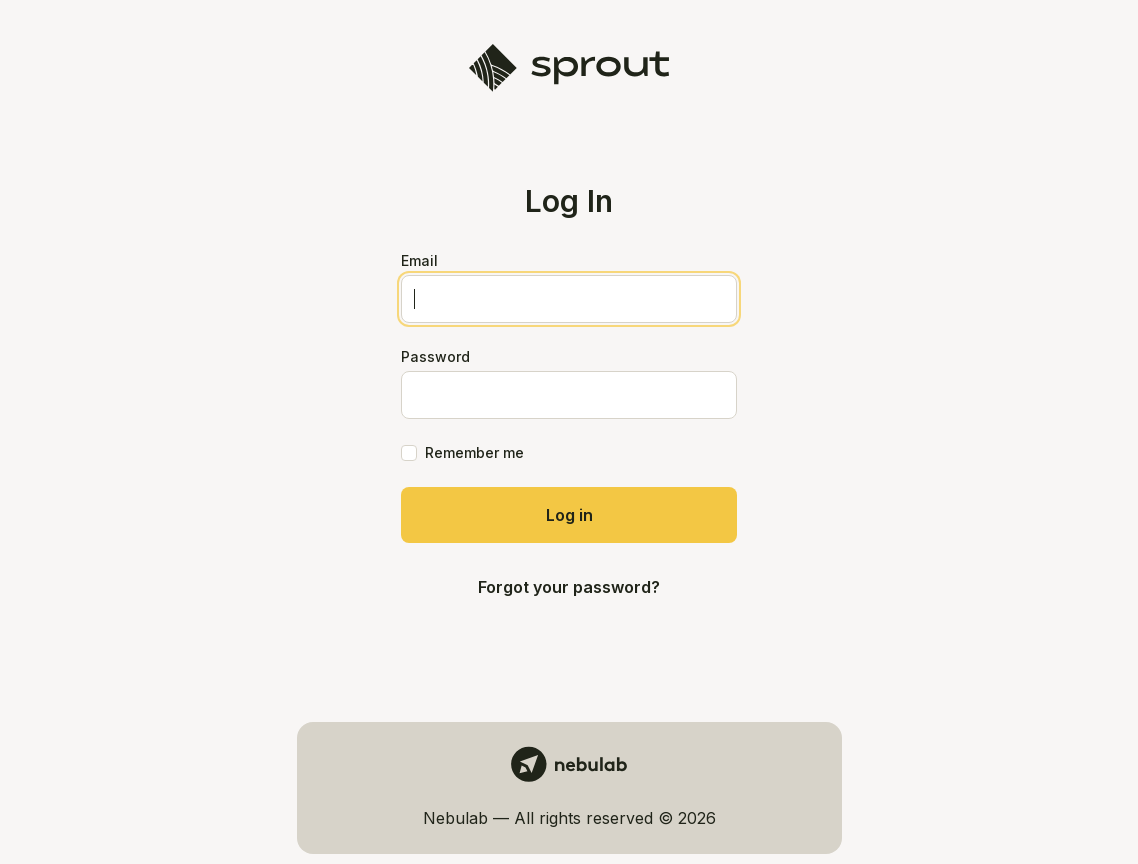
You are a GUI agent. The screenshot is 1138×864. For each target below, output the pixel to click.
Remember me (474, 452)
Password (435, 356)
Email (419, 260)
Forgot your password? (569, 587)
